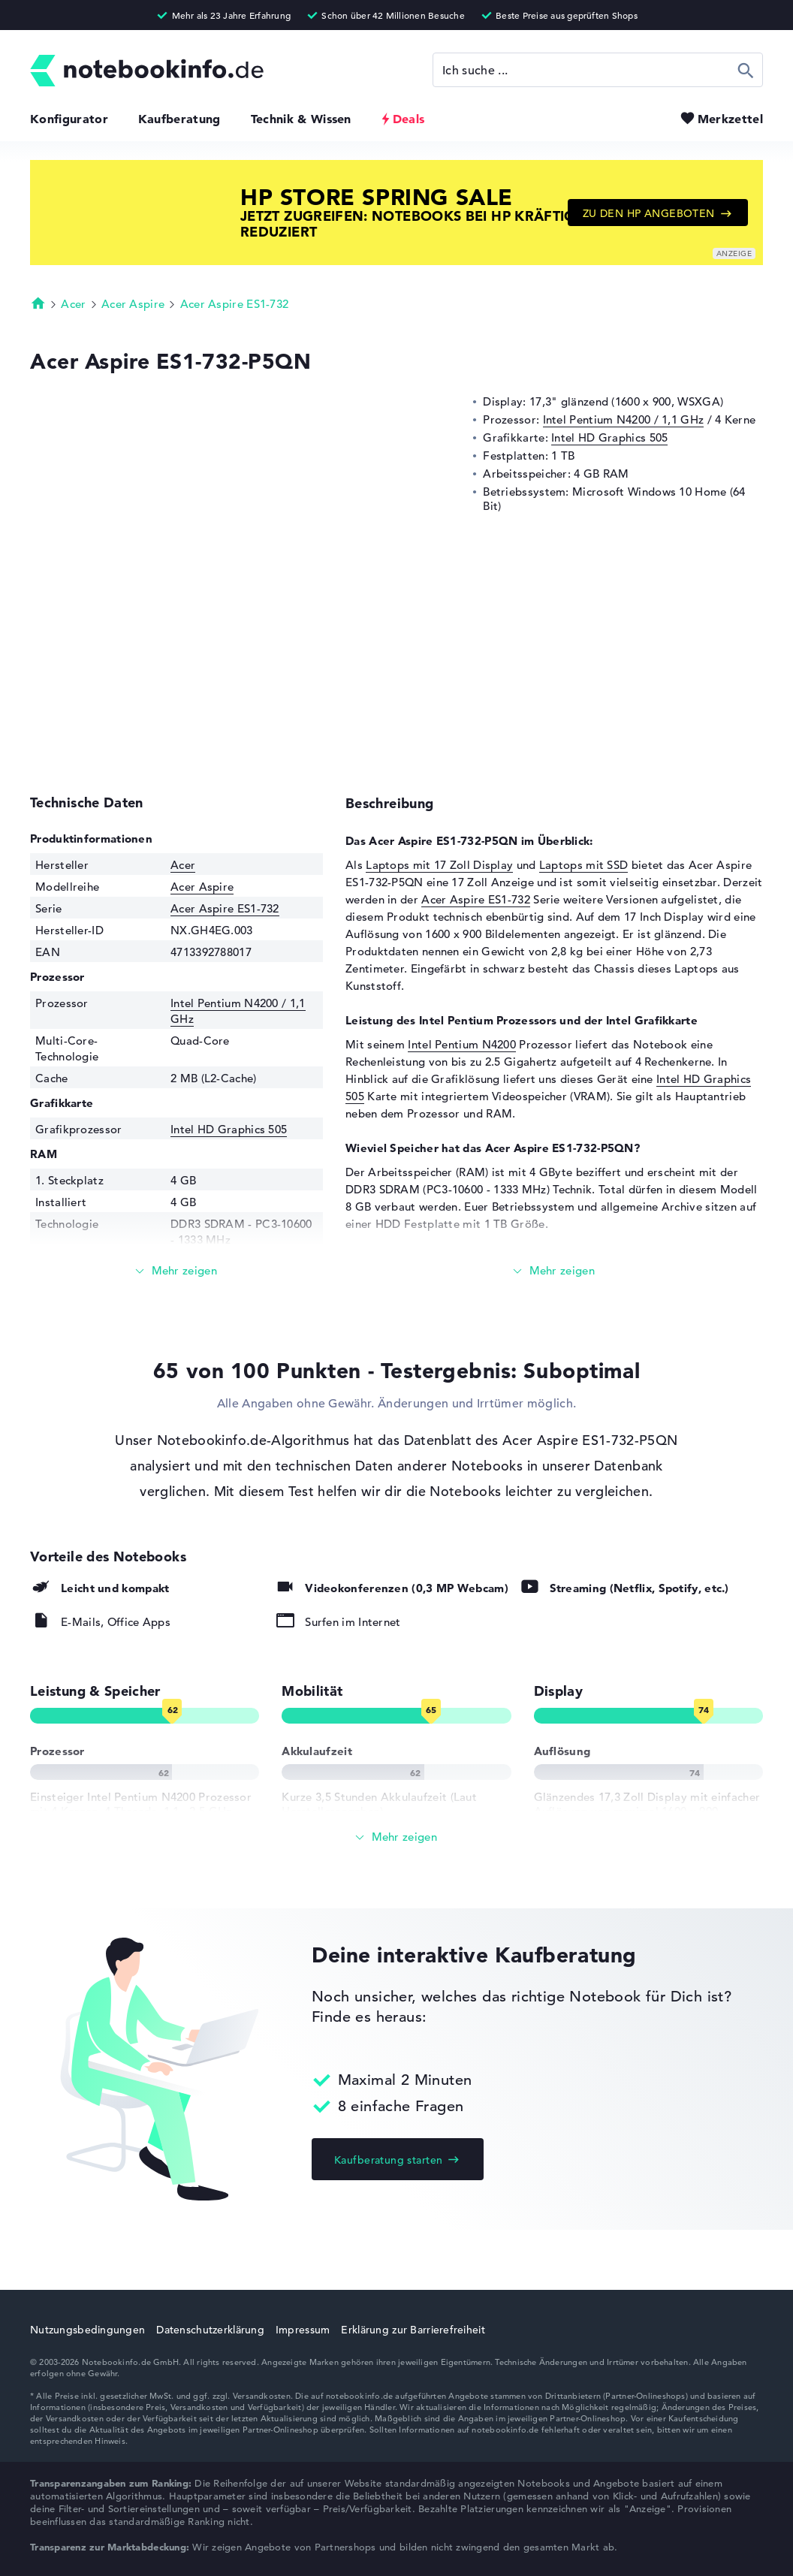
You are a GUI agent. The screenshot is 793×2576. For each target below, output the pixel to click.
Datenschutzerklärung (210, 2329)
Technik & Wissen (301, 118)
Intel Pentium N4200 (462, 1044)
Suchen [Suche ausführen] (746, 69)
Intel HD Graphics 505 (609, 437)
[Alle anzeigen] (396, 1837)
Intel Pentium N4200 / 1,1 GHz (623, 419)
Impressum (303, 2329)
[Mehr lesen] (176, 1271)
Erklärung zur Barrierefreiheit (412, 2329)
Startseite (38, 302)
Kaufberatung (179, 118)
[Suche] (598, 70)
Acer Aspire (132, 304)
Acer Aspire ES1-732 (234, 304)
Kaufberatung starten (388, 2160)
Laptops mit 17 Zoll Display (439, 865)
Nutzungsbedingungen (87, 2329)
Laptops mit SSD (584, 865)
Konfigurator (69, 118)
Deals (409, 118)
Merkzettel (730, 118)
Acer (73, 304)
